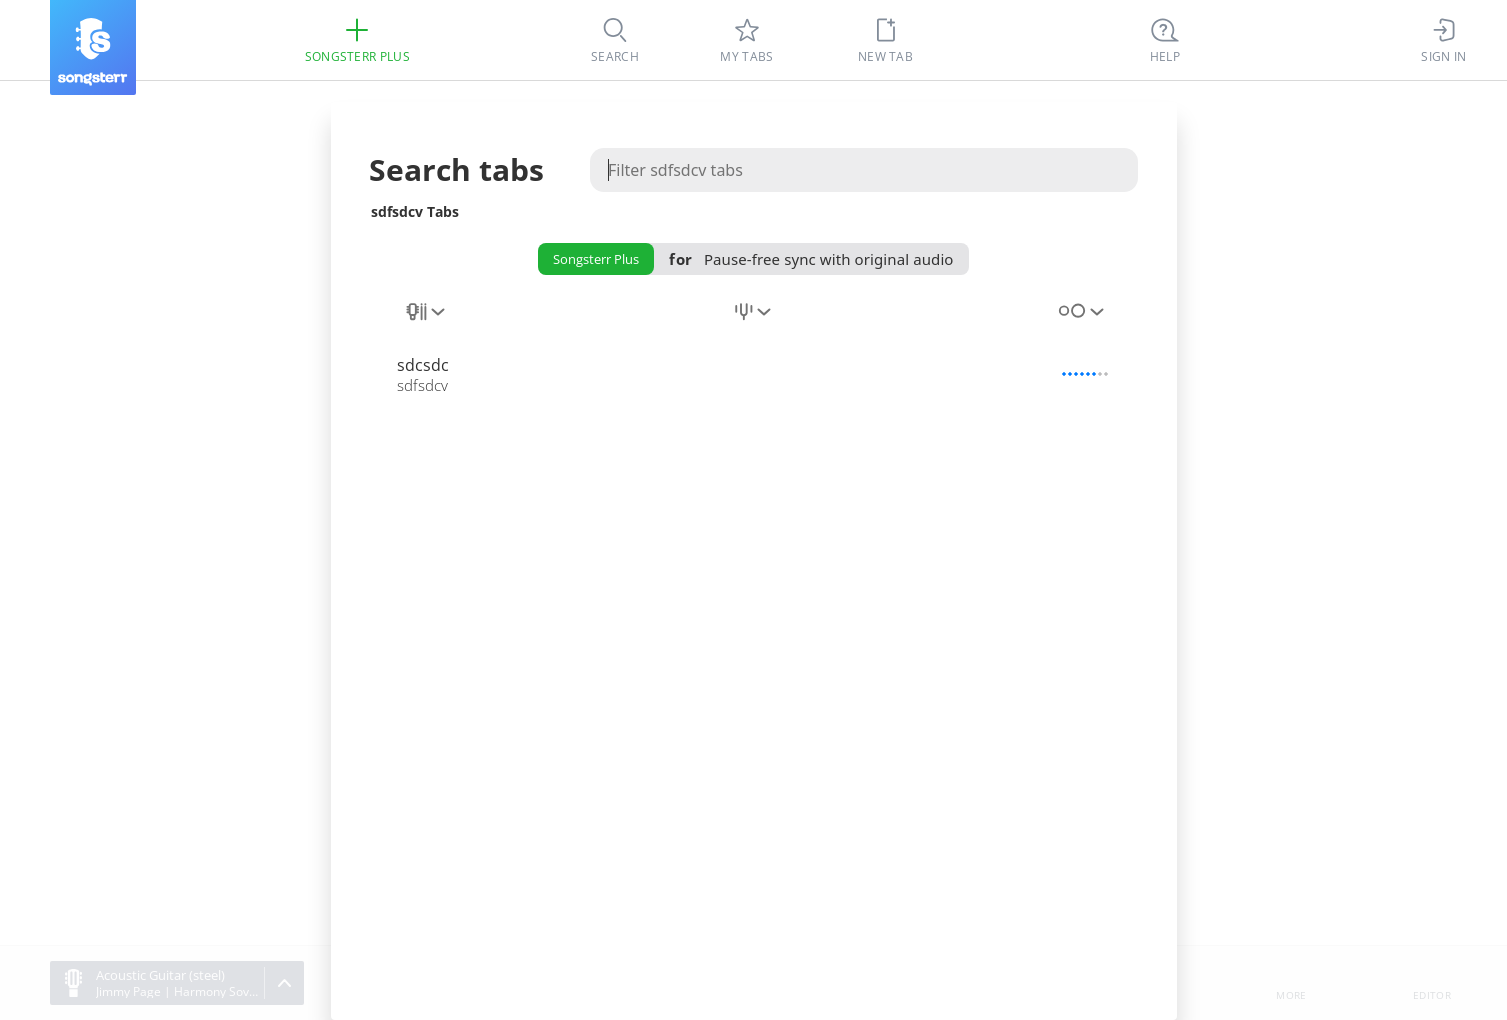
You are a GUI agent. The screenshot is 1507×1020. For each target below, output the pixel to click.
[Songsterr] (93, 47)
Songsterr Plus (596, 259)
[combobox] (427, 323)
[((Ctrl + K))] (1165, 40)
